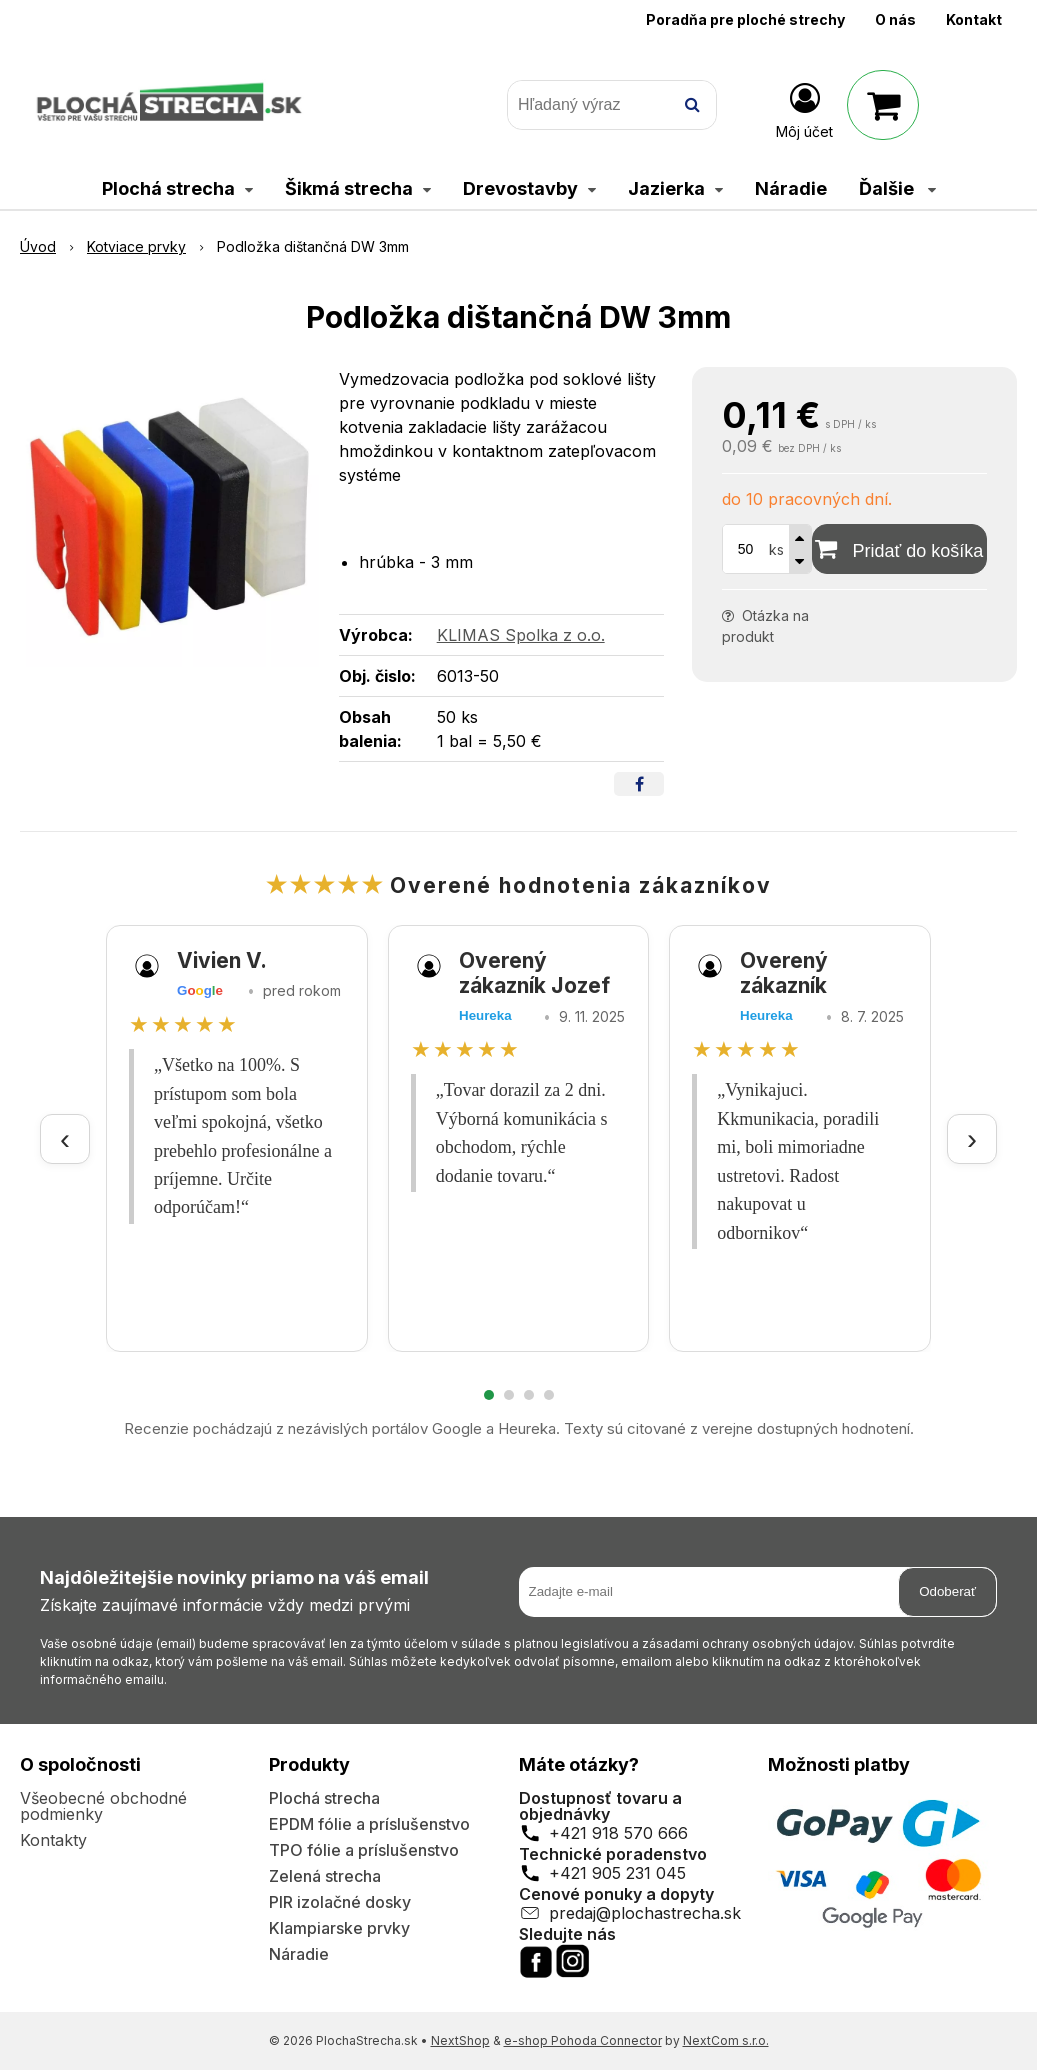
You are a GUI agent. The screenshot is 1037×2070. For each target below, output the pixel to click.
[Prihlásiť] (804, 109)
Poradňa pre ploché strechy (745, 19)
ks (776, 549)
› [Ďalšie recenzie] (972, 1138)
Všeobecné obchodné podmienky (103, 1806)
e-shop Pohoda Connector (583, 2040)
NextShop (460, 2040)
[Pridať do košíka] (899, 549)
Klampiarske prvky (339, 1928)
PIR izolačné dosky (340, 1902)
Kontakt (974, 19)
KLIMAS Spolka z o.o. (521, 635)
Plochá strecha (324, 1798)
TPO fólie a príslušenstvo (364, 1850)
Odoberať (947, 1591)
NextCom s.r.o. (726, 2040)
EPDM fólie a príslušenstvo (369, 1824)
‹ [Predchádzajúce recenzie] (65, 1138)
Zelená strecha (325, 1876)
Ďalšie (897, 188)
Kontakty (53, 1840)
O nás (895, 19)
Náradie (299, 1954)
